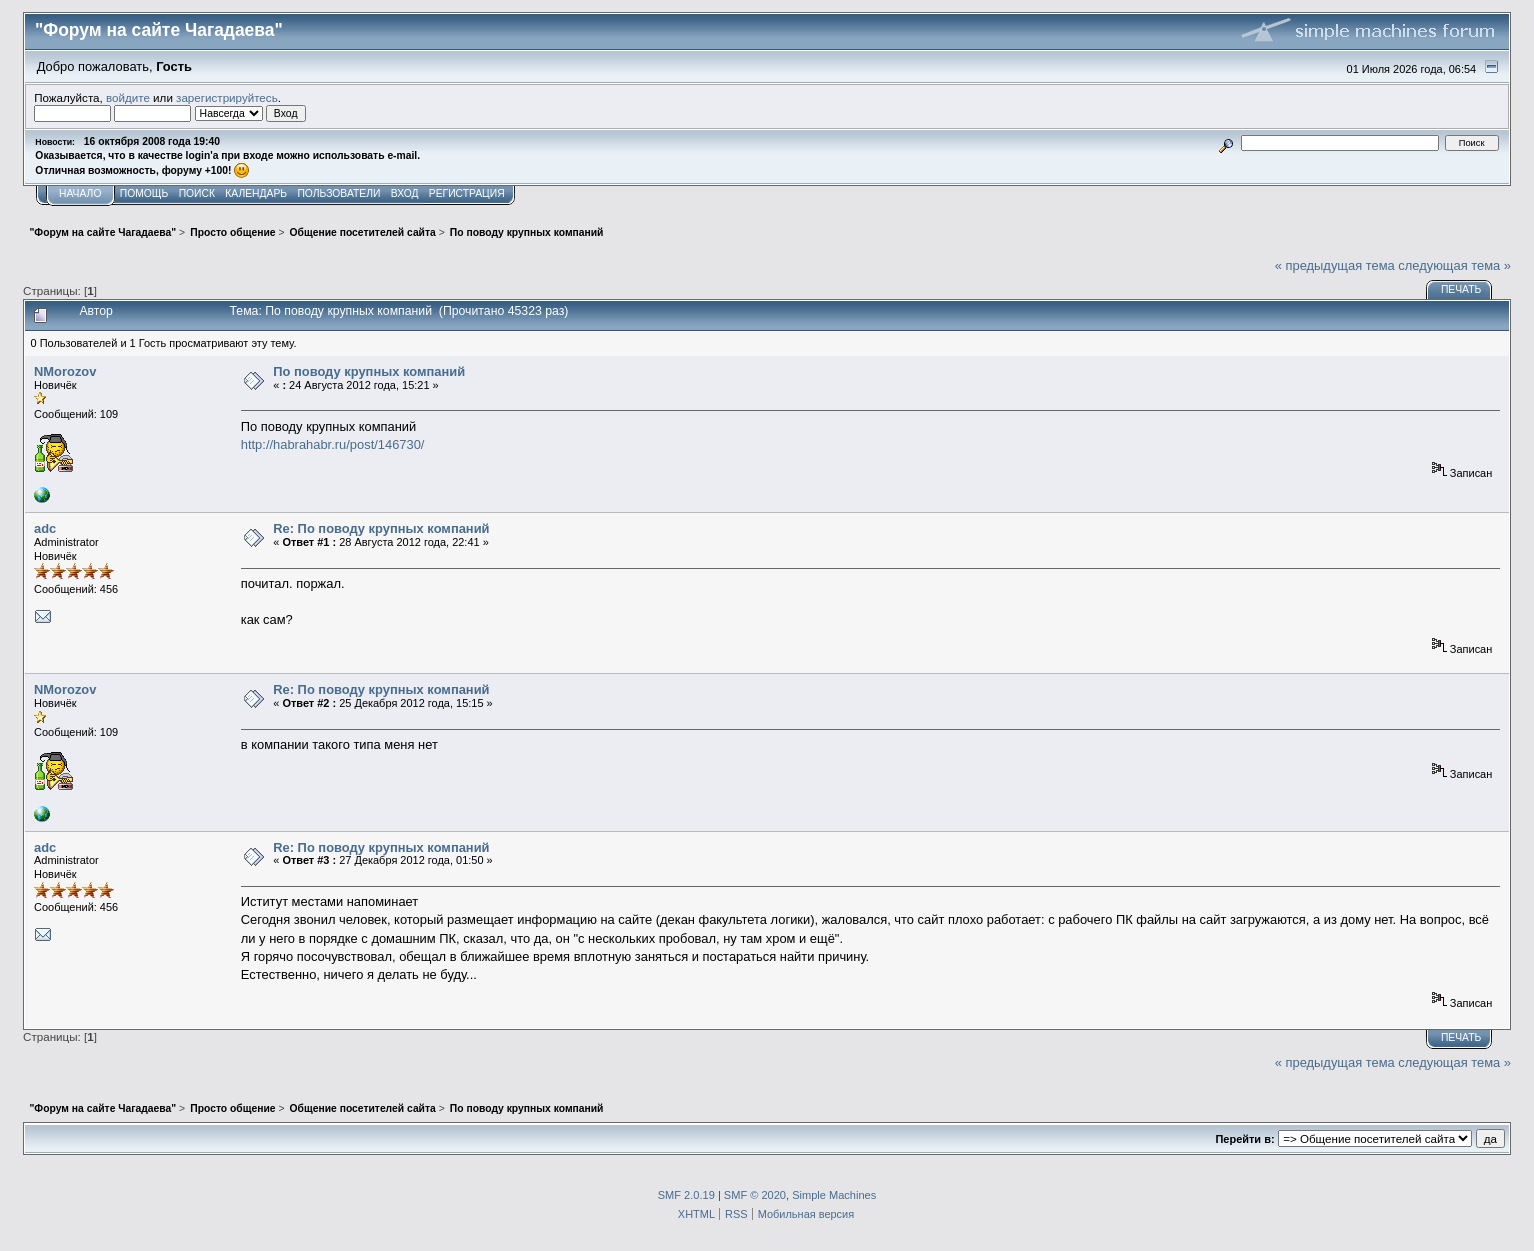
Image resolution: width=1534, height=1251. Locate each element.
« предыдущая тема (1335, 265)
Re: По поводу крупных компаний (381, 528)
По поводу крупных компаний (369, 371)
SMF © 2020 (755, 1195)
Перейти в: (1244, 1139)
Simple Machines (834, 1195)
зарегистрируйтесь (227, 97)
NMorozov (65, 371)
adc (45, 528)
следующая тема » (1454, 265)
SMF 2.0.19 (686, 1195)
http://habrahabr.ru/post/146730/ (333, 444)
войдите (128, 97)
